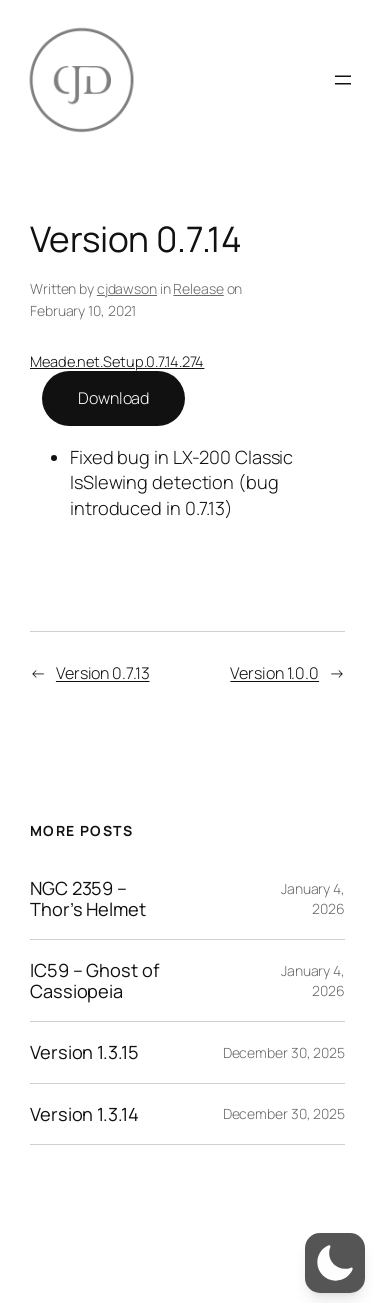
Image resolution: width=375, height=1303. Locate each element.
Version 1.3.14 (84, 1114)
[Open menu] (343, 80)
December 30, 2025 (284, 1052)
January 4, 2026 (313, 898)
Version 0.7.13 (103, 673)
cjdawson (127, 288)
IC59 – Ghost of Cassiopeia (94, 980)
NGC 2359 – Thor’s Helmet (88, 898)
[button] (335, 1263)
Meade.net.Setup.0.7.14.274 (117, 361)
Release (198, 288)
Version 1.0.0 (274, 673)
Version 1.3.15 (84, 1052)
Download (113, 398)
